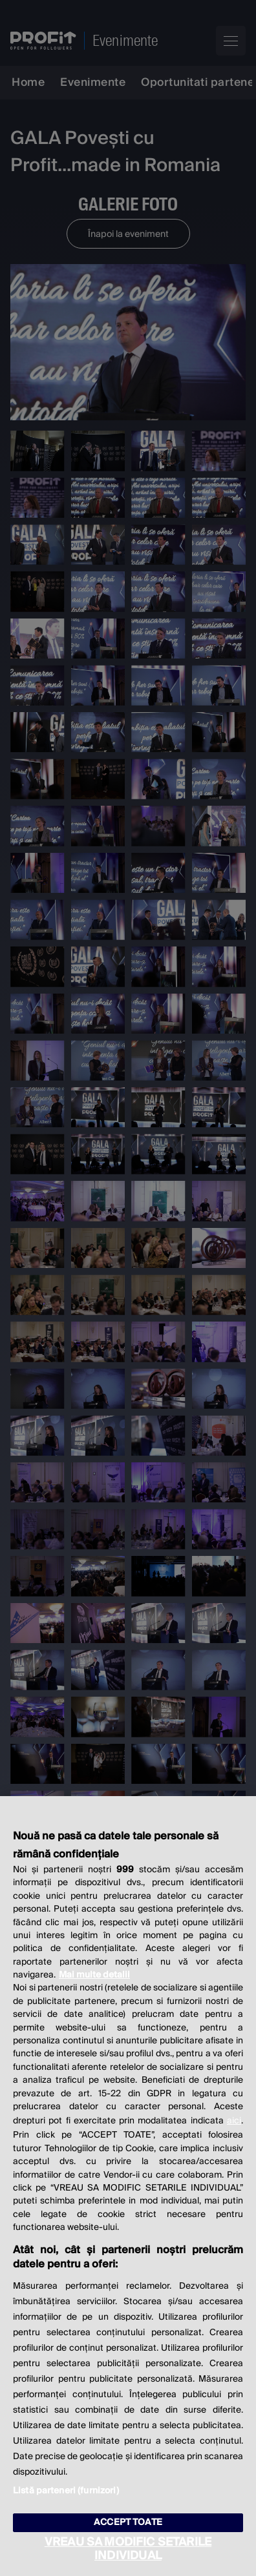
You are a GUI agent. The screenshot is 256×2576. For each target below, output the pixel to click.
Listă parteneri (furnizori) (66, 2491)
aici (234, 2121)
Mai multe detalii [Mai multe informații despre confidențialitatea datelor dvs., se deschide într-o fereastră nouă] (94, 1975)
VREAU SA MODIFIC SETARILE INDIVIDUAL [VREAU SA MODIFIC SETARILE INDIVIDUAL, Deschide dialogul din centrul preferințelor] (128, 2549)
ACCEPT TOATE (128, 2522)
